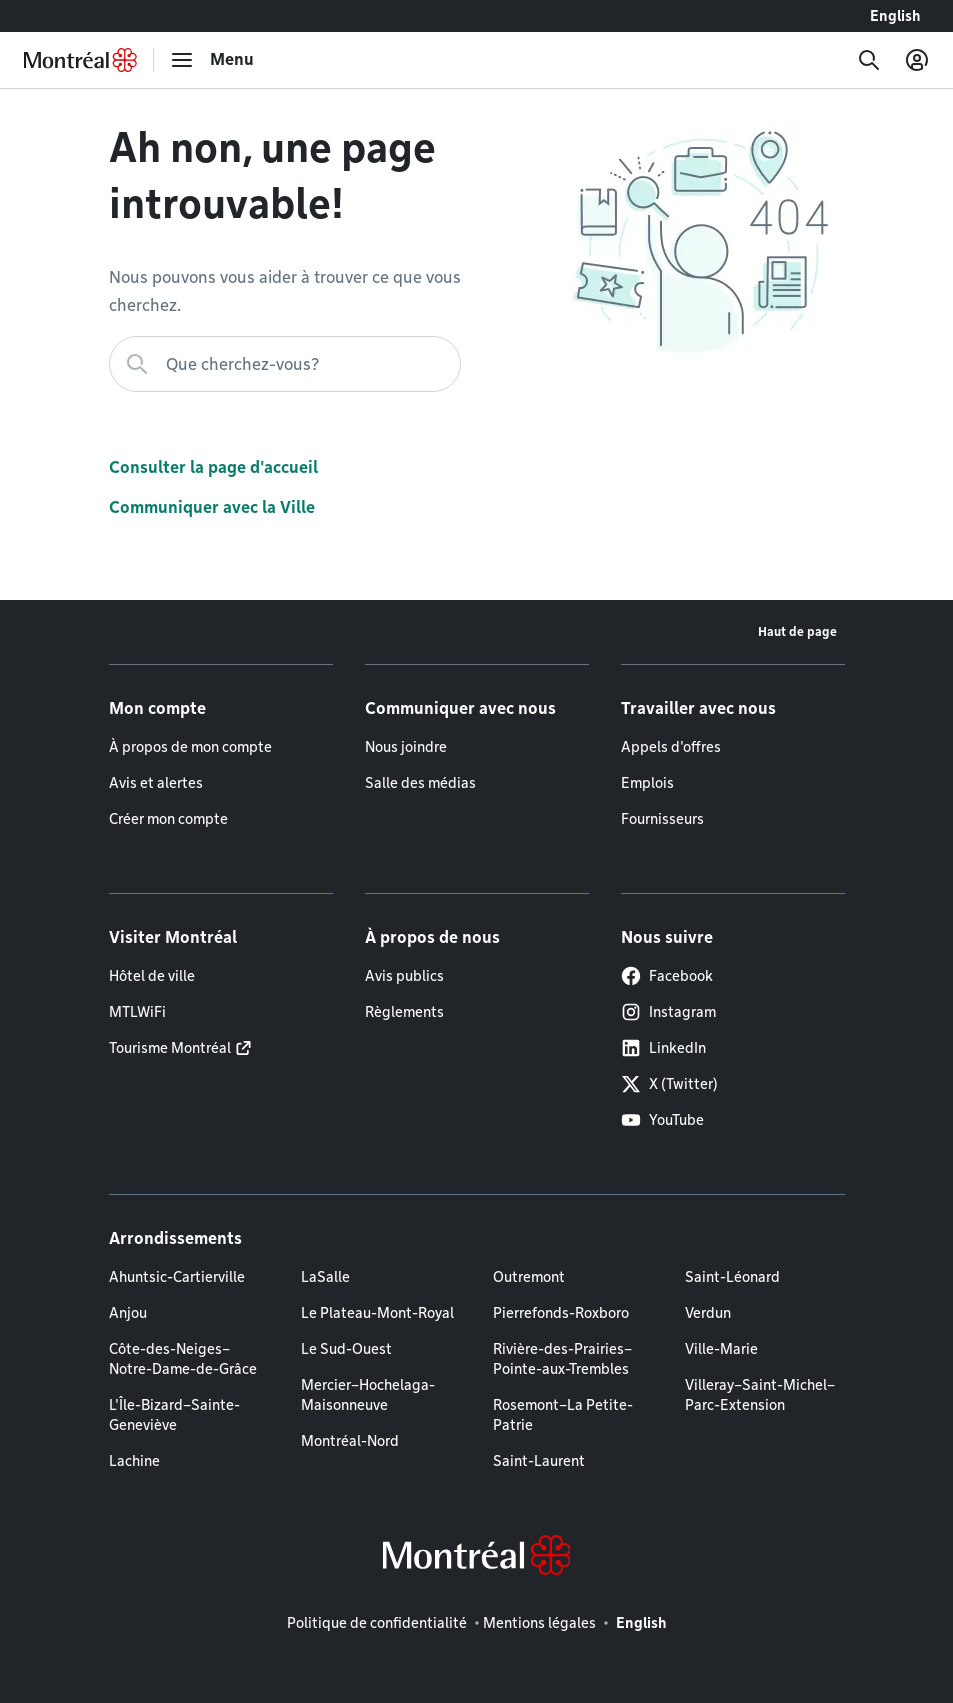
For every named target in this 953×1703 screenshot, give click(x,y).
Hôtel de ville (152, 976)
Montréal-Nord (350, 1441)
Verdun (708, 1313)
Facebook (667, 976)
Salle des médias (420, 783)
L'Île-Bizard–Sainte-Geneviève (174, 1415)
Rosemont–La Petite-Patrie (563, 1415)
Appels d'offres (671, 747)
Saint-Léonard (732, 1277)
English (895, 16)
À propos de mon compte (190, 747)
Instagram (668, 1012)
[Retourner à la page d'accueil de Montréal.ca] (80, 60)
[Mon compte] (917, 60)
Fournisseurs (662, 819)
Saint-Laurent (539, 1461)
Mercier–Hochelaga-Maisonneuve (368, 1395)
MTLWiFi (137, 1012)
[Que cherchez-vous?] (285, 364)
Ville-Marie (721, 1349)
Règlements (404, 1012)
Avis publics (404, 976)
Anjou (128, 1313)
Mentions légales (539, 1623)
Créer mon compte (168, 819)
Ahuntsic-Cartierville (177, 1277)
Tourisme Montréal (170, 1048)
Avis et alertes (156, 783)
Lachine (134, 1461)
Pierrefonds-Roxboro (561, 1313)
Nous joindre (406, 747)
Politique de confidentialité (377, 1623)
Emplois (647, 783)
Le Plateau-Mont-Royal (377, 1313)
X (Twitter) (669, 1084)
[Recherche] (869, 60)
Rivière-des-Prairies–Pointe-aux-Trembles (562, 1359)
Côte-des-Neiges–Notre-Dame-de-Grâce (183, 1359)
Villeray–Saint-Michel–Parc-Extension (760, 1395)
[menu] (212, 60)
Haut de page (797, 631)
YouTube (662, 1120)
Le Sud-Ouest (346, 1349)
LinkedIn (663, 1048)
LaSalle (325, 1277)
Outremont (529, 1277)
